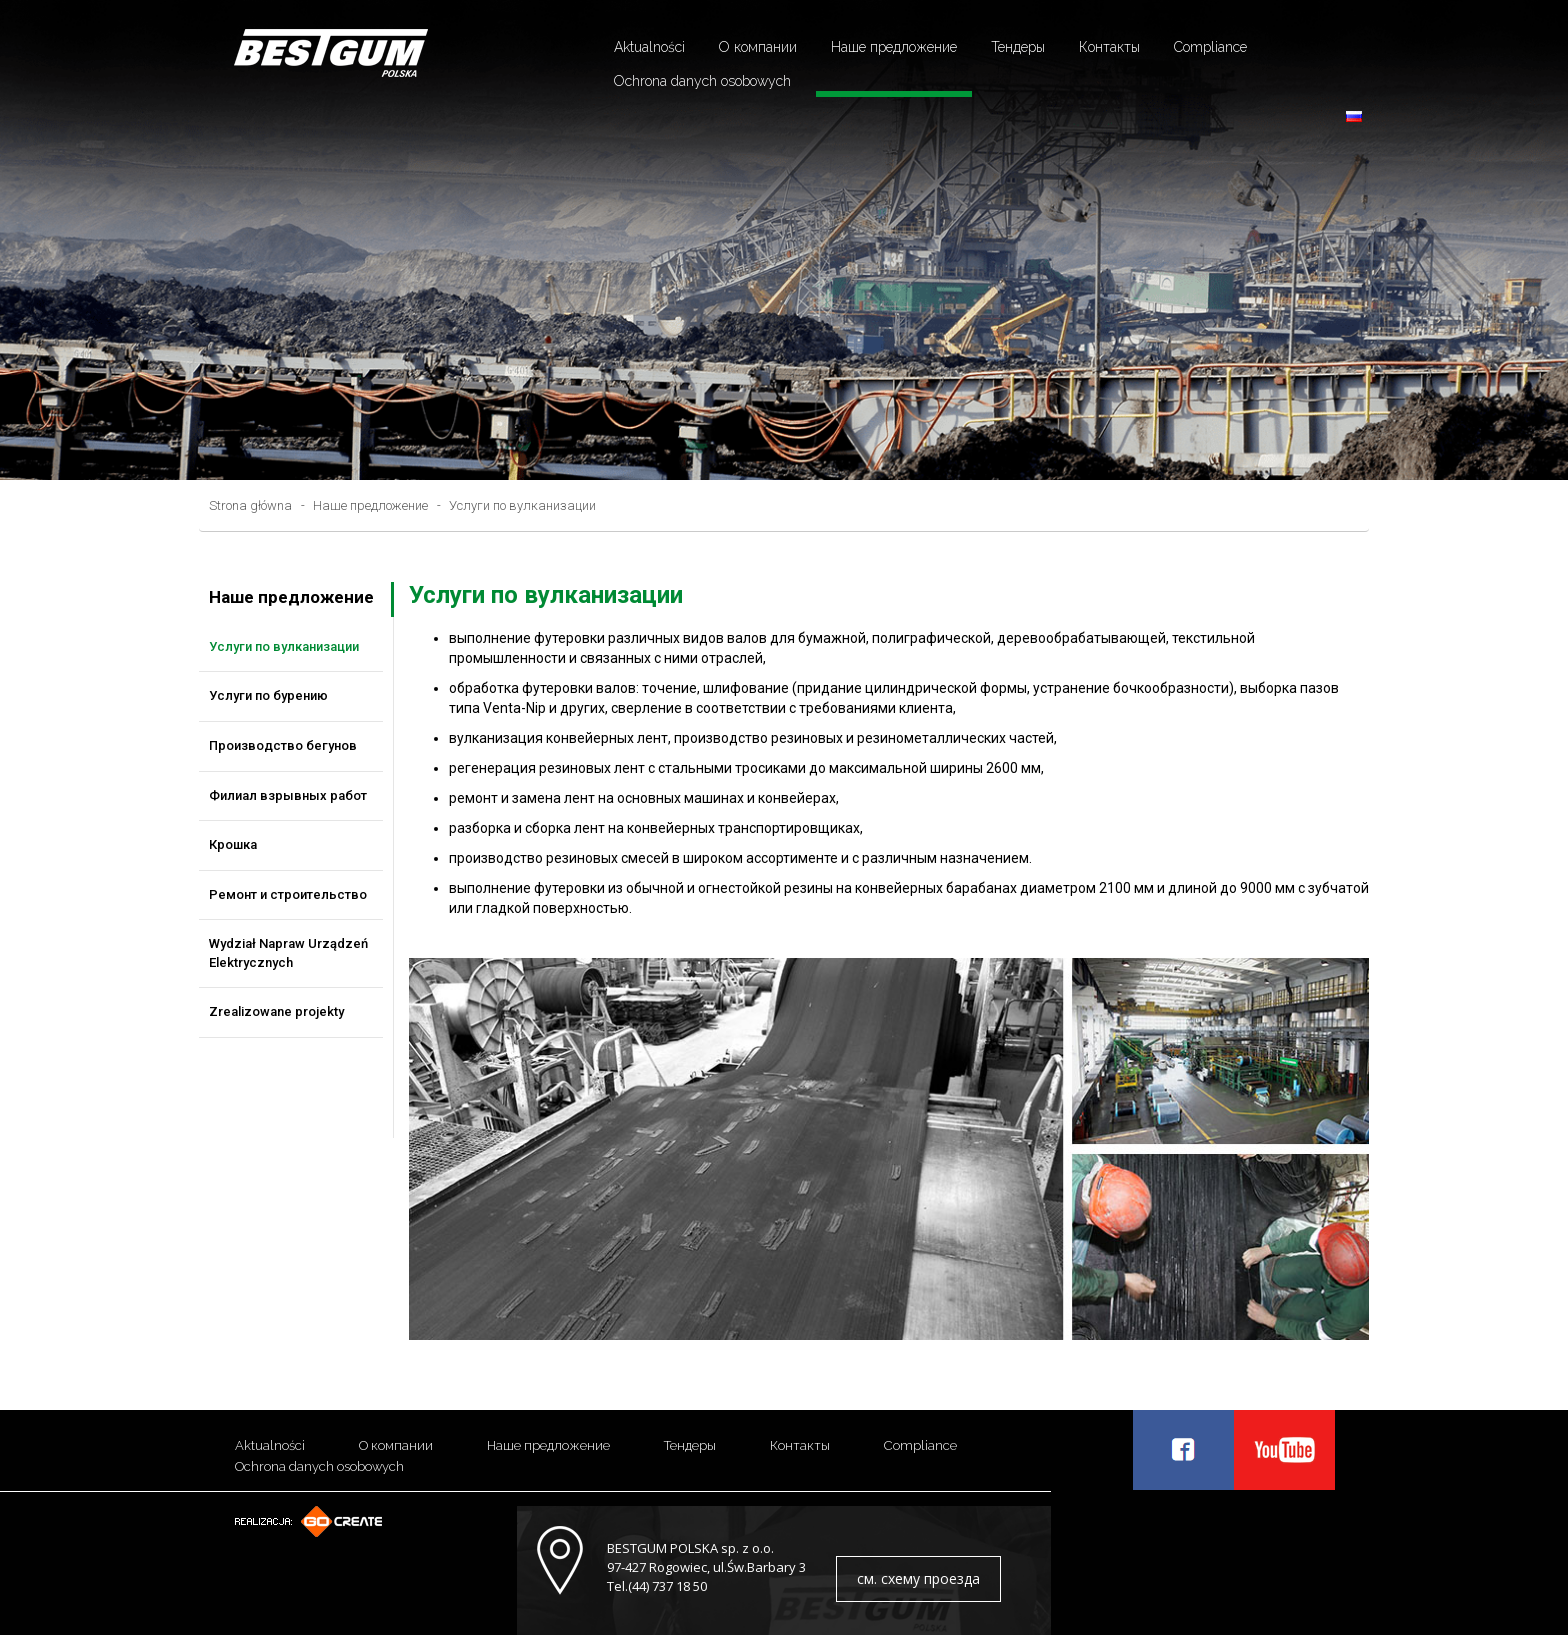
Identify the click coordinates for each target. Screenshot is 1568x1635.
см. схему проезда (918, 1578)
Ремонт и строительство (288, 894)
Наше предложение (894, 47)
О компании (758, 47)
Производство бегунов (283, 745)
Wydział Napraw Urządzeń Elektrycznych (288, 953)
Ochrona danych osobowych (702, 81)
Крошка (233, 844)
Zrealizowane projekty (276, 1011)
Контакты (1109, 47)
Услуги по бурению (268, 695)
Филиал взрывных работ (288, 795)
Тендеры (1018, 47)
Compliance (1210, 47)
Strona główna (250, 505)
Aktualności (649, 47)
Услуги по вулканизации (522, 505)
